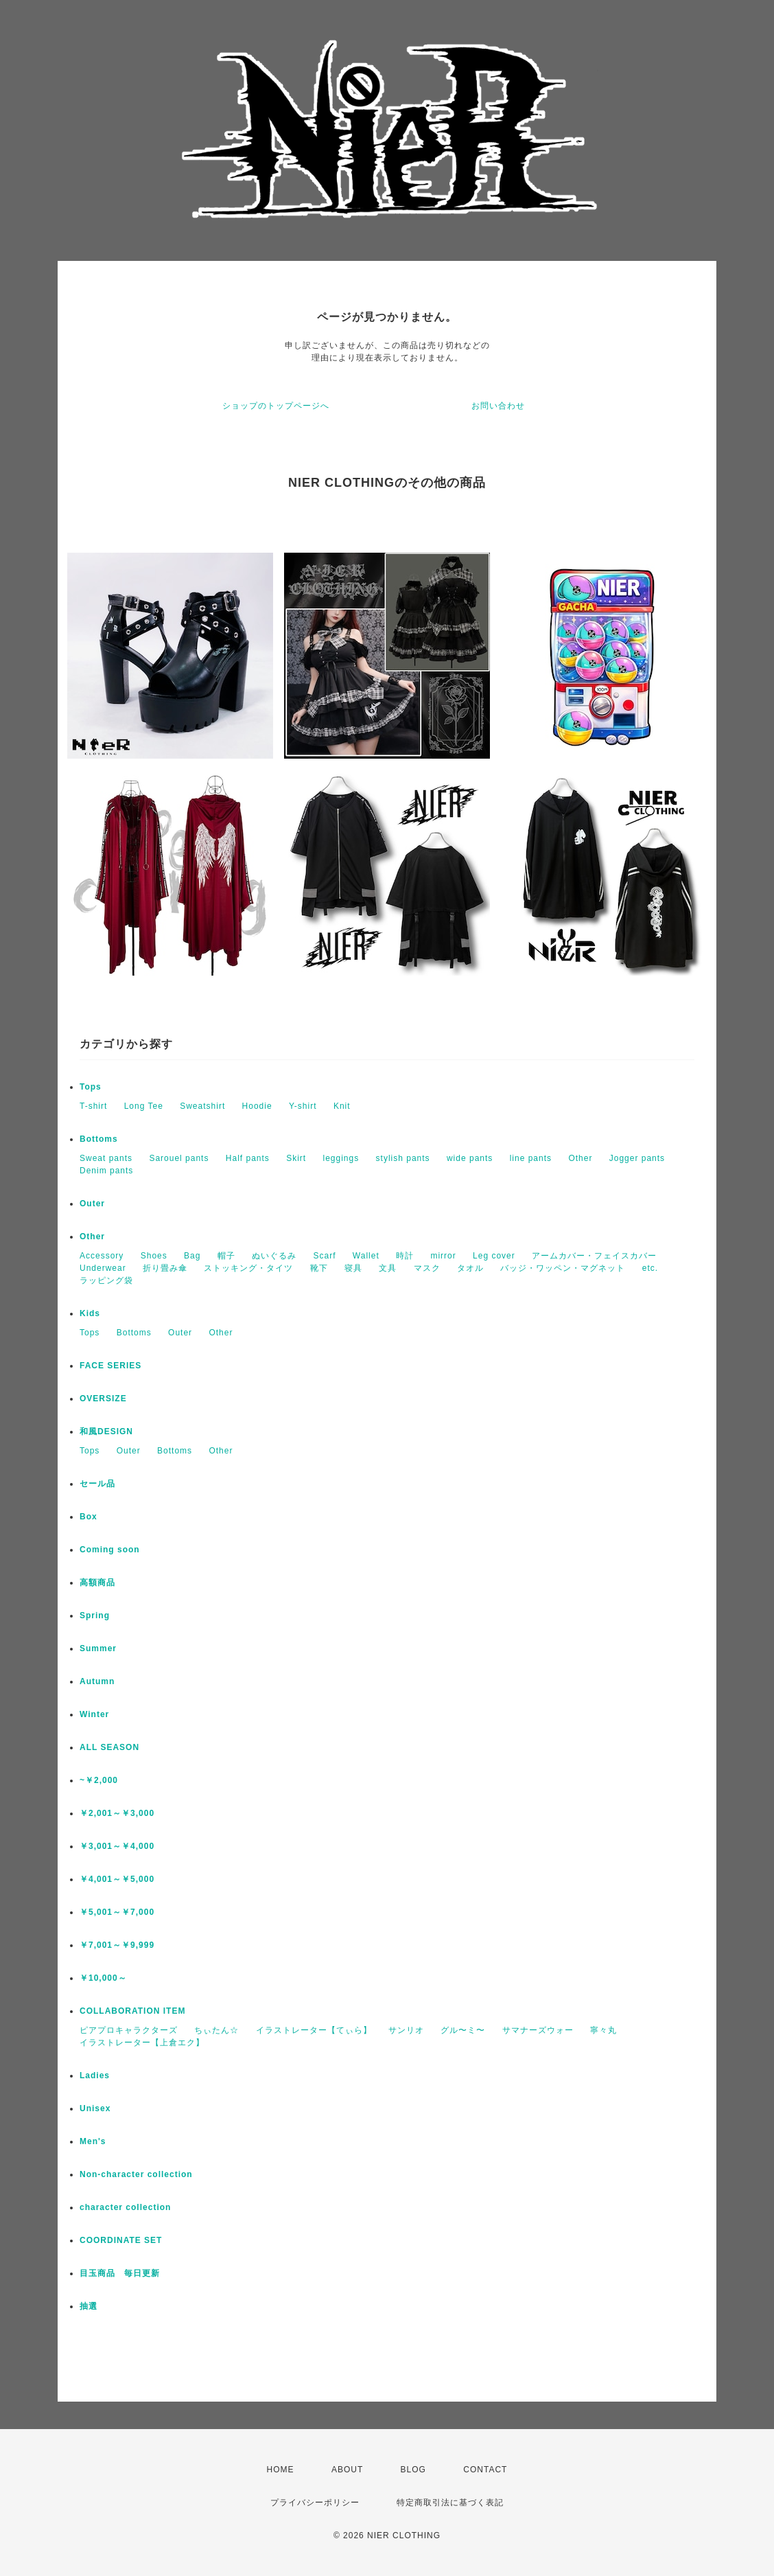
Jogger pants (637, 1158)
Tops (91, 1087)
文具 (388, 1268)
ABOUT (347, 2469)
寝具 (353, 1268)
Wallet (366, 1256)
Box (88, 1516)
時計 (405, 1256)
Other (580, 1158)
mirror (443, 1256)
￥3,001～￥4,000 (117, 1846)
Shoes (154, 1256)
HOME (280, 2469)
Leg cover (494, 1256)
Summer (98, 1648)
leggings (341, 1158)
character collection (125, 2207)
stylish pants (403, 1158)
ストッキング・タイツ (248, 1268)
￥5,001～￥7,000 (117, 1912)
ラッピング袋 (106, 1280)
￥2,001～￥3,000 (117, 1813)
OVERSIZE (103, 1398)
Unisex (95, 2108)
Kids (90, 1313)
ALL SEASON (109, 1747)
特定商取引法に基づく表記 (450, 2502)
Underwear (103, 1268)
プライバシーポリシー (315, 2502)
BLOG (413, 2469)
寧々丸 (603, 2030)
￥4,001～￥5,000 (117, 1879)
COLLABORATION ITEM (132, 2011)
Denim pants (106, 1170)
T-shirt (93, 1106)
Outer (92, 1203)
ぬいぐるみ (274, 1256)
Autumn (97, 1681)
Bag (192, 1256)
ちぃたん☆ (216, 2030)
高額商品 (97, 1582)
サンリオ (406, 2030)
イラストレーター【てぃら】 (314, 2030)
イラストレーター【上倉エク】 (142, 2042)
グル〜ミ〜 (463, 2030)
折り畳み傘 (165, 1268)
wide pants (470, 1158)
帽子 (226, 1256)
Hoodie (257, 1106)
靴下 (319, 1268)
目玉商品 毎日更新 (120, 2273)
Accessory (102, 1256)
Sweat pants (106, 1158)
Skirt (296, 1158)
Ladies (95, 2075)
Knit (342, 1106)
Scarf (324, 1256)
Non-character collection (136, 2174)
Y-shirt (303, 1106)
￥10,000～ (103, 1978)
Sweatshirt (202, 1106)
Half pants (248, 1158)
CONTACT (485, 2469)
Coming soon (110, 1549)
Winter (94, 1714)
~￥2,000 (99, 1780)
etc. (650, 1268)
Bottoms (99, 1139)
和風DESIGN (106, 1431)
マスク (427, 1268)
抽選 (88, 2306)
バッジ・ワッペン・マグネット (562, 1268)
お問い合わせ (498, 406)
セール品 (97, 1483)
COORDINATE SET (121, 2240)
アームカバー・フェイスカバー (594, 1256)
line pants (531, 1158)
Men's (93, 2141)
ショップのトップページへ (275, 406)
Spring (95, 1615)
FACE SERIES (110, 1365)
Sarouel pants (179, 1158)
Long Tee (143, 1106)
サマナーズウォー (538, 2030)
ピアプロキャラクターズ (129, 2030)
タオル (470, 1268)
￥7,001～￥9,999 (117, 1945)
